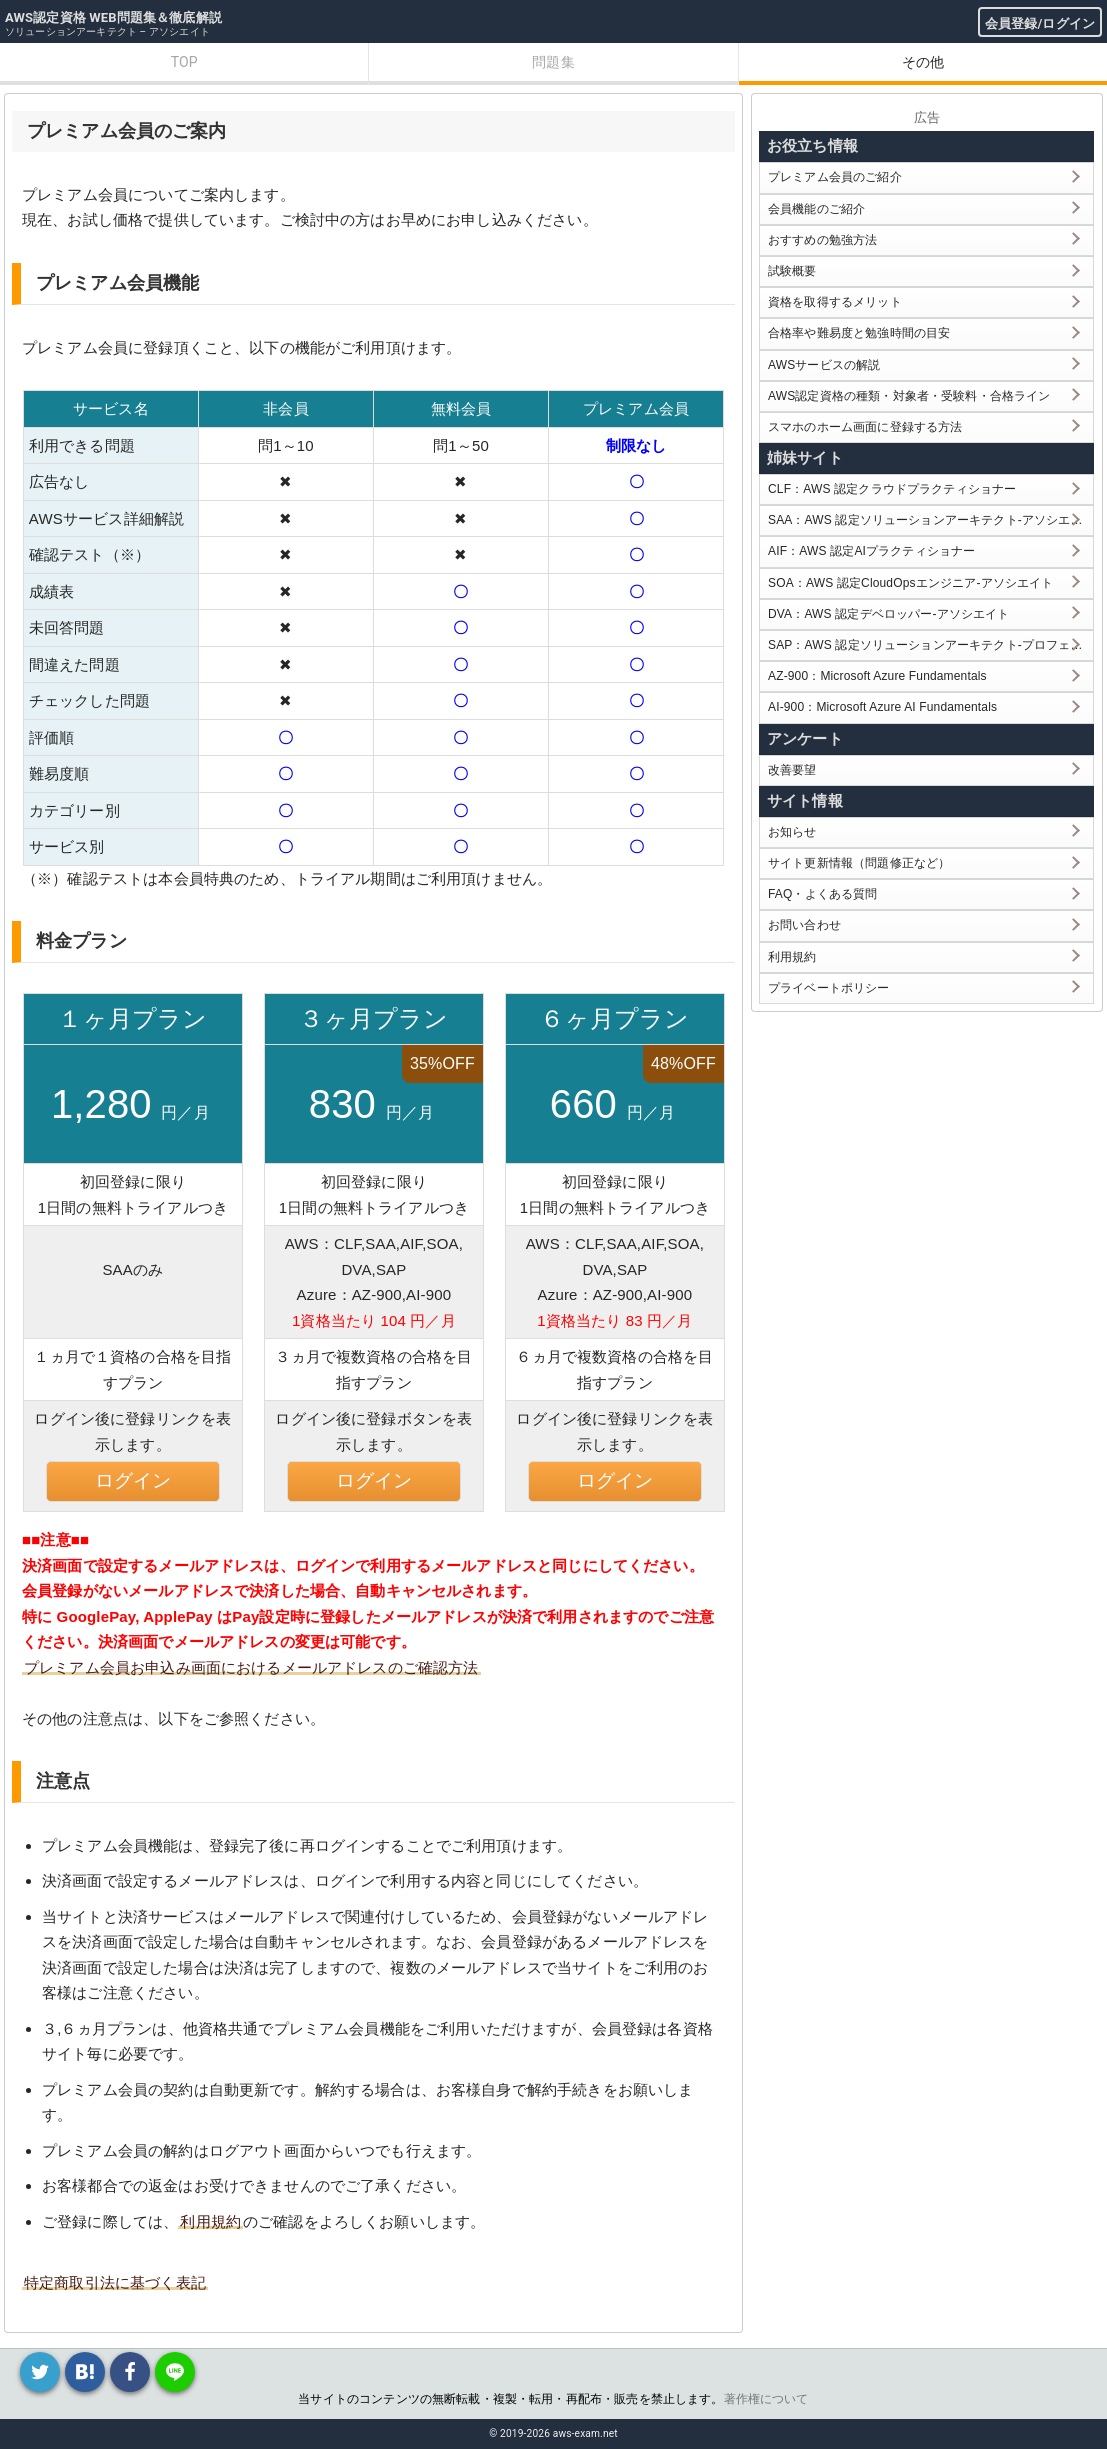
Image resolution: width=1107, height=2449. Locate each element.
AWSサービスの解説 (824, 365)
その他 (923, 62)
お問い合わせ (804, 925)
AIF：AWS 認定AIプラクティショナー (871, 551)
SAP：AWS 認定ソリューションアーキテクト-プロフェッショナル (930, 645)
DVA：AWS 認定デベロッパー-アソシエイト (888, 614)
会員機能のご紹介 (816, 209)
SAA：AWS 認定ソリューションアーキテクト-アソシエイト (930, 520)
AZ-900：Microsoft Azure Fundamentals (877, 676)
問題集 (553, 62)
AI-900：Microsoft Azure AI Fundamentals (882, 707)
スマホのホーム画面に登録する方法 (865, 427)
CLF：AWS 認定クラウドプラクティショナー (892, 489)
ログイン (133, 1480)
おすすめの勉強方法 (822, 240)
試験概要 (792, 271)
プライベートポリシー (829, 988)
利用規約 (210, 2221)
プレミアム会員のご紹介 (835, 177)
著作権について (766, 2399)
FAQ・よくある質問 (823, 894)
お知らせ (792, 832)
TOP (184, 62)
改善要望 (792, 770)
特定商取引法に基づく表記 (115, 2282)
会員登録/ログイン (1040, 23)
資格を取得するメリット (835, 302)
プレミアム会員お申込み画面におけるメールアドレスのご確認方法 (251, 1667)
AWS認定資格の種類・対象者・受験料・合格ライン (909, 396)
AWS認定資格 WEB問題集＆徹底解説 (113, 17)
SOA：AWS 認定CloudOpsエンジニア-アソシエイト (910, 583)
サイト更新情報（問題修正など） (859, 863)
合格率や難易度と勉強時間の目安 (859, 333)
